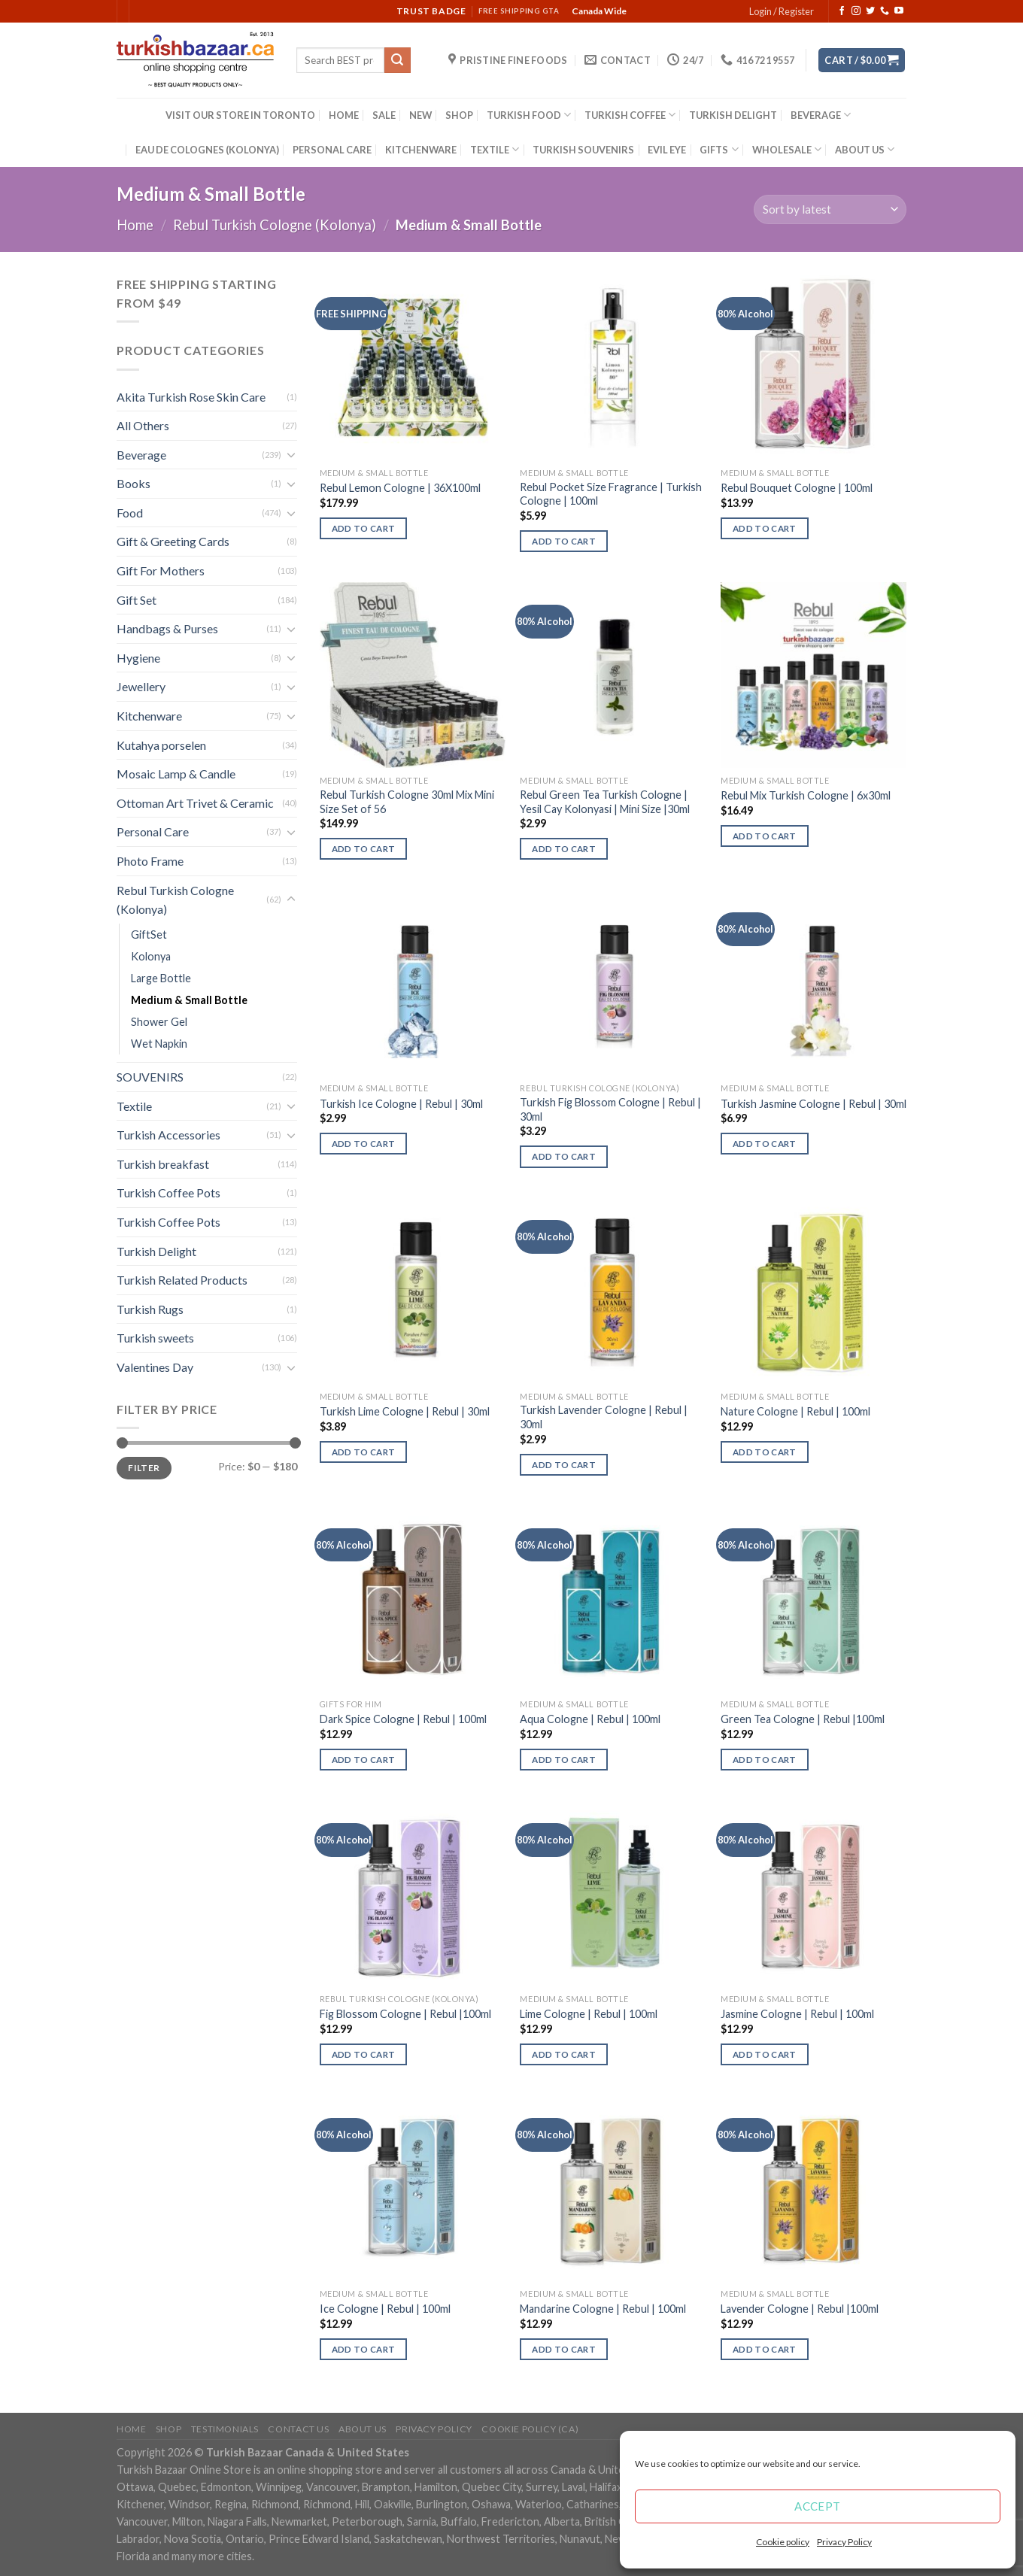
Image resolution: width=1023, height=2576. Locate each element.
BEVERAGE (821, 115)
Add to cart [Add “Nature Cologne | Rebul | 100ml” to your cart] (765, 1452)
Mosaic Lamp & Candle (176, 773)
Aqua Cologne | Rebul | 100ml (590, 1719)
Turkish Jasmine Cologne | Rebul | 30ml (813, 1103)
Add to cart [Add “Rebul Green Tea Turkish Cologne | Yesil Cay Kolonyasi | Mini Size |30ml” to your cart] (564, 849)
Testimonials (225, 2429)
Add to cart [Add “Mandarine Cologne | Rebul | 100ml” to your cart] (564, 2349)
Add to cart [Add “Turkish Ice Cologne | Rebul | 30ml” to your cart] (364, 1143)
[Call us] (884, 11)
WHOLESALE (786, 149)
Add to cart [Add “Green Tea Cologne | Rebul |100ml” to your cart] (765, 1759)
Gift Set (136, 600)
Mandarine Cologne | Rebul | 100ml (603, 2308)
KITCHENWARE (421, 150)
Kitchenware (149, 715)
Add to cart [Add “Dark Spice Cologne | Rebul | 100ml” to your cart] (364, 1759)
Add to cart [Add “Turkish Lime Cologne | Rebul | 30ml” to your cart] (364, 1452)
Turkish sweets (155, 1337)
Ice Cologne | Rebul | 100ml (385, 2308)
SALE (384, 115)
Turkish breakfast (163, 1164)
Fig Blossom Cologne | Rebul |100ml (405, 2013)
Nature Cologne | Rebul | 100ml (795, 1411)
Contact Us (298, 2429)
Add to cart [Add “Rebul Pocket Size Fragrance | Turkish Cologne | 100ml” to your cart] (564, 541)
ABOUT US (864, 149)
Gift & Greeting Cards (173, 541)
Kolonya (151, 956)
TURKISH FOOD (529, 115)
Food (130, 512)
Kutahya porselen (161, 745)
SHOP (459, 115)
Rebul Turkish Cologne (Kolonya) (274, 225)
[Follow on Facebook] (841, 11)
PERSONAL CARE (332, 150)
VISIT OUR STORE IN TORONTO (240, 115)
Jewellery (141, 686)
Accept (817, 2506)
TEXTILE (494, 149)
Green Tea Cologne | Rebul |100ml (803, 1719)
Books (133, 483)
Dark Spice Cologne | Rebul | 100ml (403, 1719)
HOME (344, 115)
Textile (134, 1106)
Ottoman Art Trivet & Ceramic (195, 803)
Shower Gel (159, 1021)
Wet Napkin (159, 1043)
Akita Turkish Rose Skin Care (191, 397)
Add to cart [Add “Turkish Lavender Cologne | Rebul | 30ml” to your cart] (564, 1465)
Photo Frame (150, 861)
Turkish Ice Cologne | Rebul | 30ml (401, 1103)
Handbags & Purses (167, 628)
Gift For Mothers (161, 570)
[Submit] (397, 60)
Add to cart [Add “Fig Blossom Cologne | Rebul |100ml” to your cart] (364, 2054)
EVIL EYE (667, 150)
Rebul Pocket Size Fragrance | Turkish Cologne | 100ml (611, 494)
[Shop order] (830, 209)
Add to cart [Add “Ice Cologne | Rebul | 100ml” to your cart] (364, 2349)
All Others (143, 425)
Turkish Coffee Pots (168, 1192)
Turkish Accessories (168, 1134)
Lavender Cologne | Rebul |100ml (800, 2308)
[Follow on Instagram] (856, 11)
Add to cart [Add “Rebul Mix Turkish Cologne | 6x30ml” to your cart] (765, 836)
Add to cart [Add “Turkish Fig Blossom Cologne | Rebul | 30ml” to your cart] (564, 1156)
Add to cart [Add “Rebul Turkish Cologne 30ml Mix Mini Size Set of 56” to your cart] (364, 849)
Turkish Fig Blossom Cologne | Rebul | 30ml (610, 1109)
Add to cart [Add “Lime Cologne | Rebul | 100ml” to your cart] (564, 2054)
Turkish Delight (156, 1251)
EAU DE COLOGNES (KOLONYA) (207, 150)
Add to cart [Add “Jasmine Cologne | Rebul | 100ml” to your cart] (765, 2054)
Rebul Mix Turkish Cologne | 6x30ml (806, 795)
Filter (143, 1467)
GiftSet (149, 934)
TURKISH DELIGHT (733, 115)
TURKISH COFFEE (629, 115)
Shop (168, 2429)
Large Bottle (161, 978)
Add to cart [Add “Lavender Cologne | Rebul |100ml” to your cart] (765, 2349)
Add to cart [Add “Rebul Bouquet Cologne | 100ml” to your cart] (765, 528)
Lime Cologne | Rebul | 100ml (588, 2013)
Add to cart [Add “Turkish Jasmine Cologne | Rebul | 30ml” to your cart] (765, 1143)
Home (135, 225)
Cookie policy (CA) (529, 2429)
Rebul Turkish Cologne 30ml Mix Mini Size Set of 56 (407, 801)
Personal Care (153, 831)
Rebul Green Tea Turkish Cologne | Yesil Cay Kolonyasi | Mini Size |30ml (605, 801)
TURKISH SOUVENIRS (583, 150)
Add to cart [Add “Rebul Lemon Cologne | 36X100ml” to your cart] (364, 528)
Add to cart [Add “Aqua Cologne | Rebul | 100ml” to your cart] (564, 1759)
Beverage (141, 455)
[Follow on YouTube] (898, 11)
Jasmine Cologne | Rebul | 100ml (797, 2013)
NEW (420, 115)
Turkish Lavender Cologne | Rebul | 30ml (604, 1417)
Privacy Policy (844, 2541)
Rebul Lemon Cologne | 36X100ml (400, 487)
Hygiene (138, 658)
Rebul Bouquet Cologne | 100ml (797, 487)
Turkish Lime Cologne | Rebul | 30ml (405, 1411)
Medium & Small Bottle (189, 1000)
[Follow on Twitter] (870, 11)
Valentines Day (155, 1367)
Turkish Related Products (182, 1280)
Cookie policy (782, 2541)
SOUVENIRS (150, 1077)
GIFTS (719, 149)
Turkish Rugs (150, 1309)
